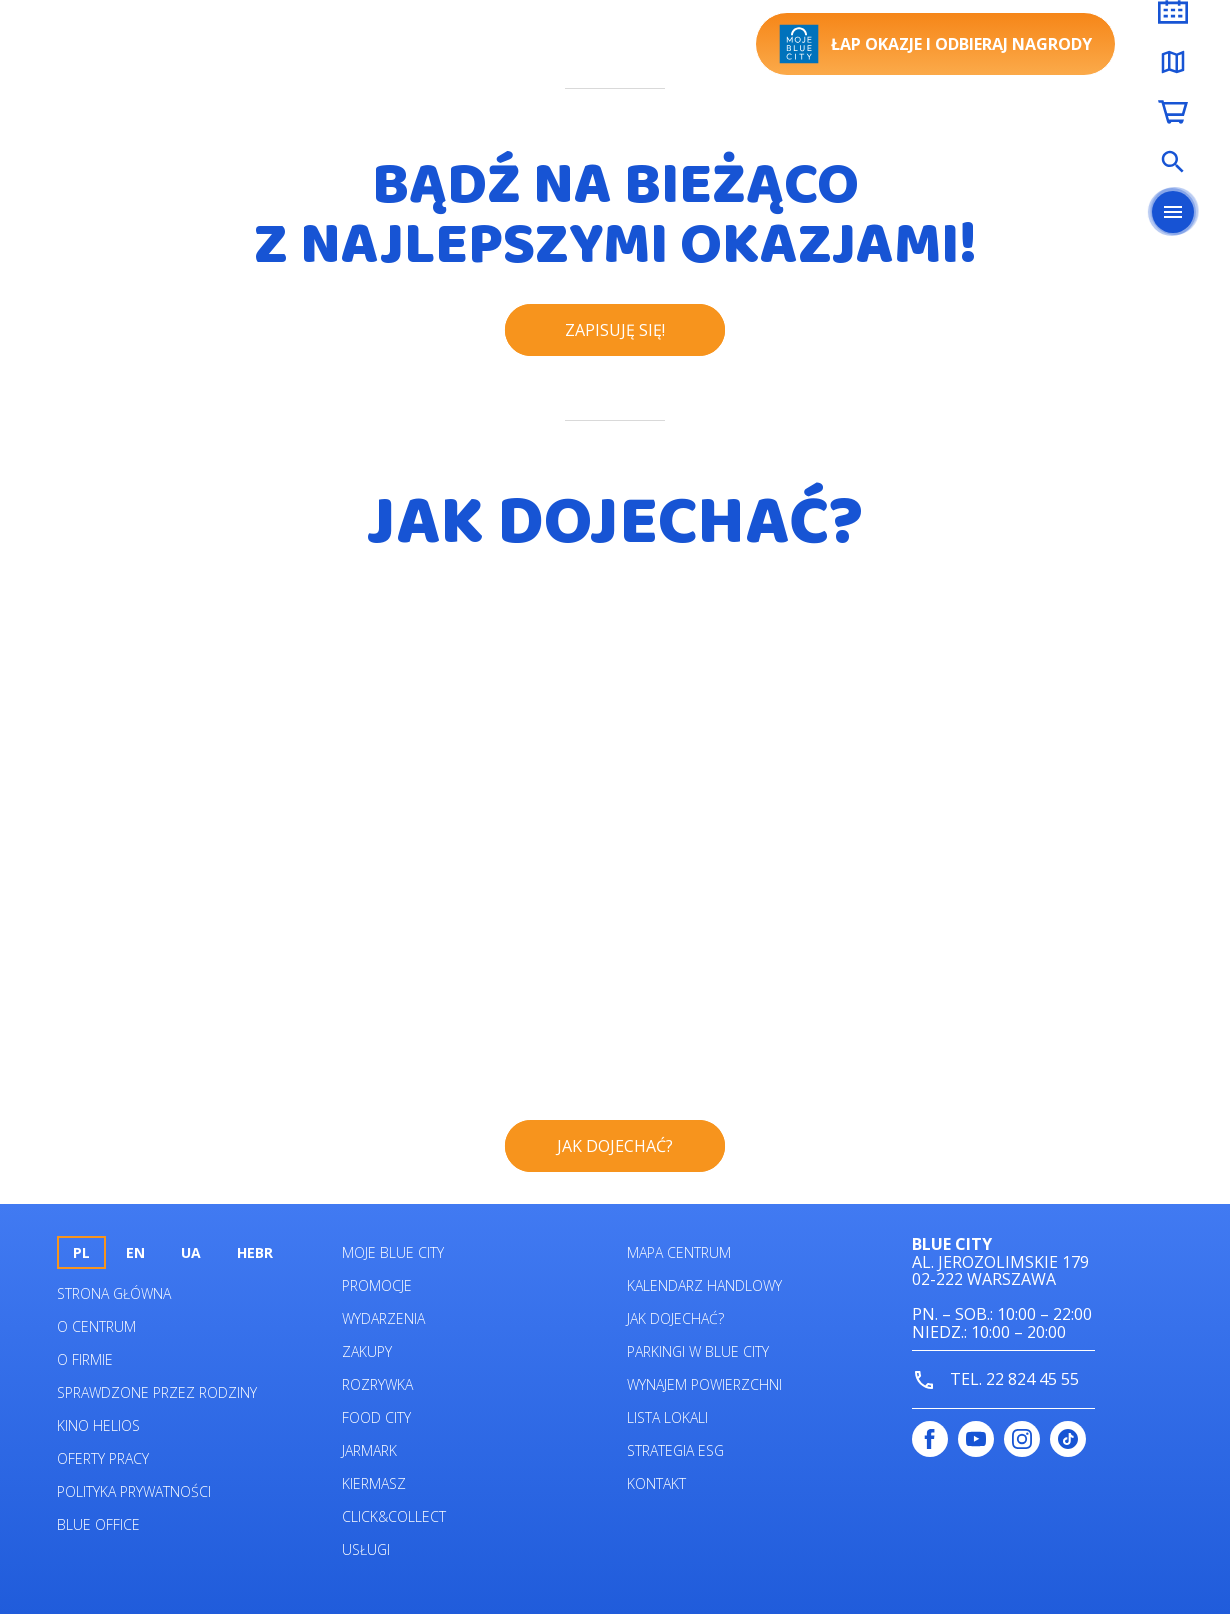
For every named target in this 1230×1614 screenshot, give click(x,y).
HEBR (255, 1252)
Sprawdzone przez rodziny (157, 1392)
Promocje (377, 1285)
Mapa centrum (679, 1252)
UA (191, 1252)
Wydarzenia (383, 1318)
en (135, 1252)
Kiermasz (374, 1483)
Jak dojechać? (675, 1318)
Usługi (366, 1549)
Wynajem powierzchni (704, 1384)
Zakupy (367, 1351)
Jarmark (369, 1450)
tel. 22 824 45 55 (995, 1380)
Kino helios (98, 1425)
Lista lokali (667, 1417)
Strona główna (114, 1293)
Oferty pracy (103, 1458)
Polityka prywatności (134, 1491)
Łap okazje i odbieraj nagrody (935, 44)
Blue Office (98, 1524)
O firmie (85, 1359)
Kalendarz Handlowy (704, 1285)
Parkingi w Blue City (698, 1351)
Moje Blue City (393, 1252)
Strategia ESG (675, 1450)
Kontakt (656, 1483)
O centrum (96, 1326)
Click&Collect (394, 1516)
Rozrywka (377, 1384)
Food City (376, 1417)
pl (81, 1252)
